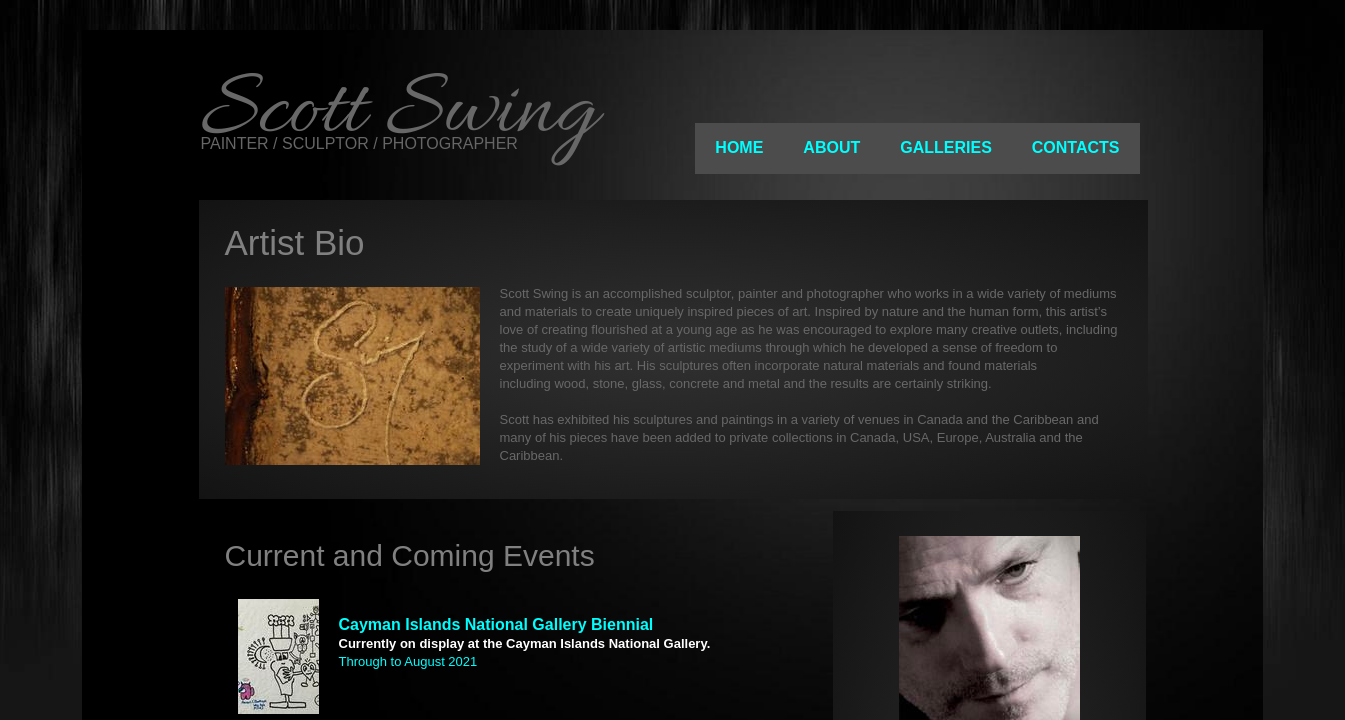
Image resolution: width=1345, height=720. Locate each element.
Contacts (1076, 147)
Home (739, 147)
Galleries (946, 147)
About (831, 147)
